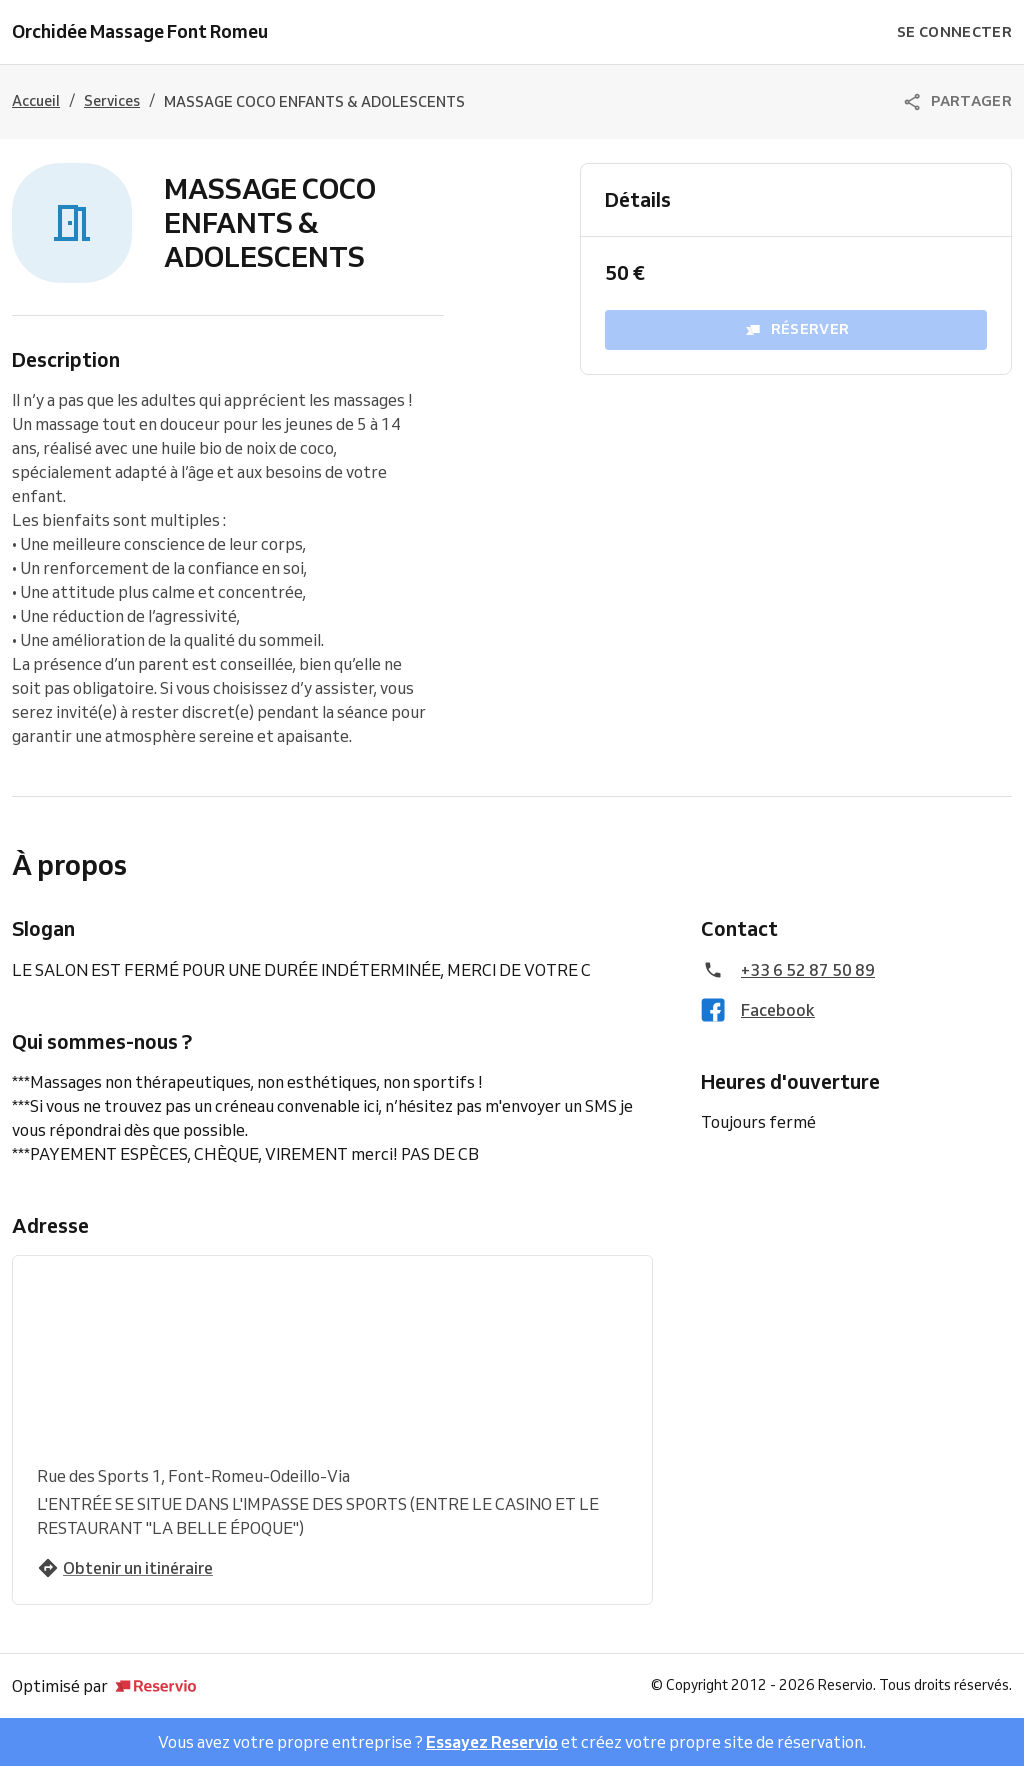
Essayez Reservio (492, 1742)
